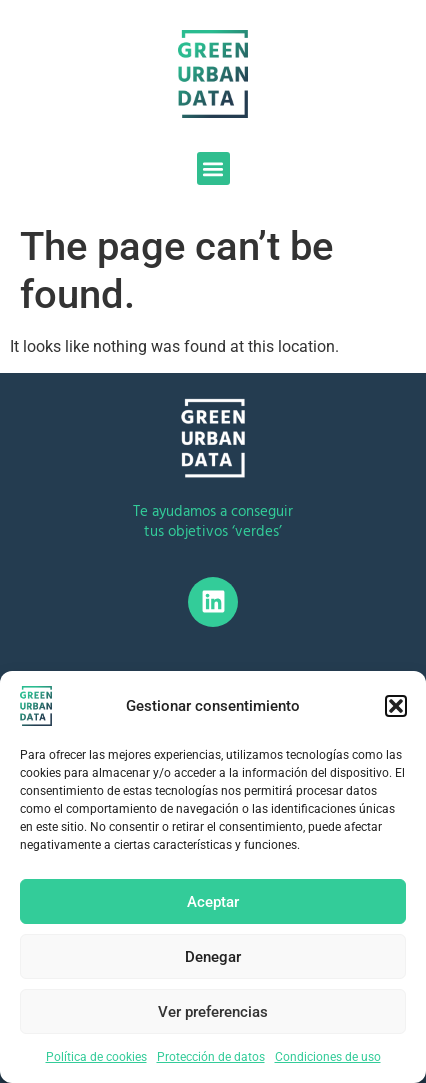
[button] (396, 706)
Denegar (213, 957)
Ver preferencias (213, 1012)
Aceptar (213, 902)
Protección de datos (211, 1057)
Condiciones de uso (328, 1057)
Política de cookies (96, 1057)
